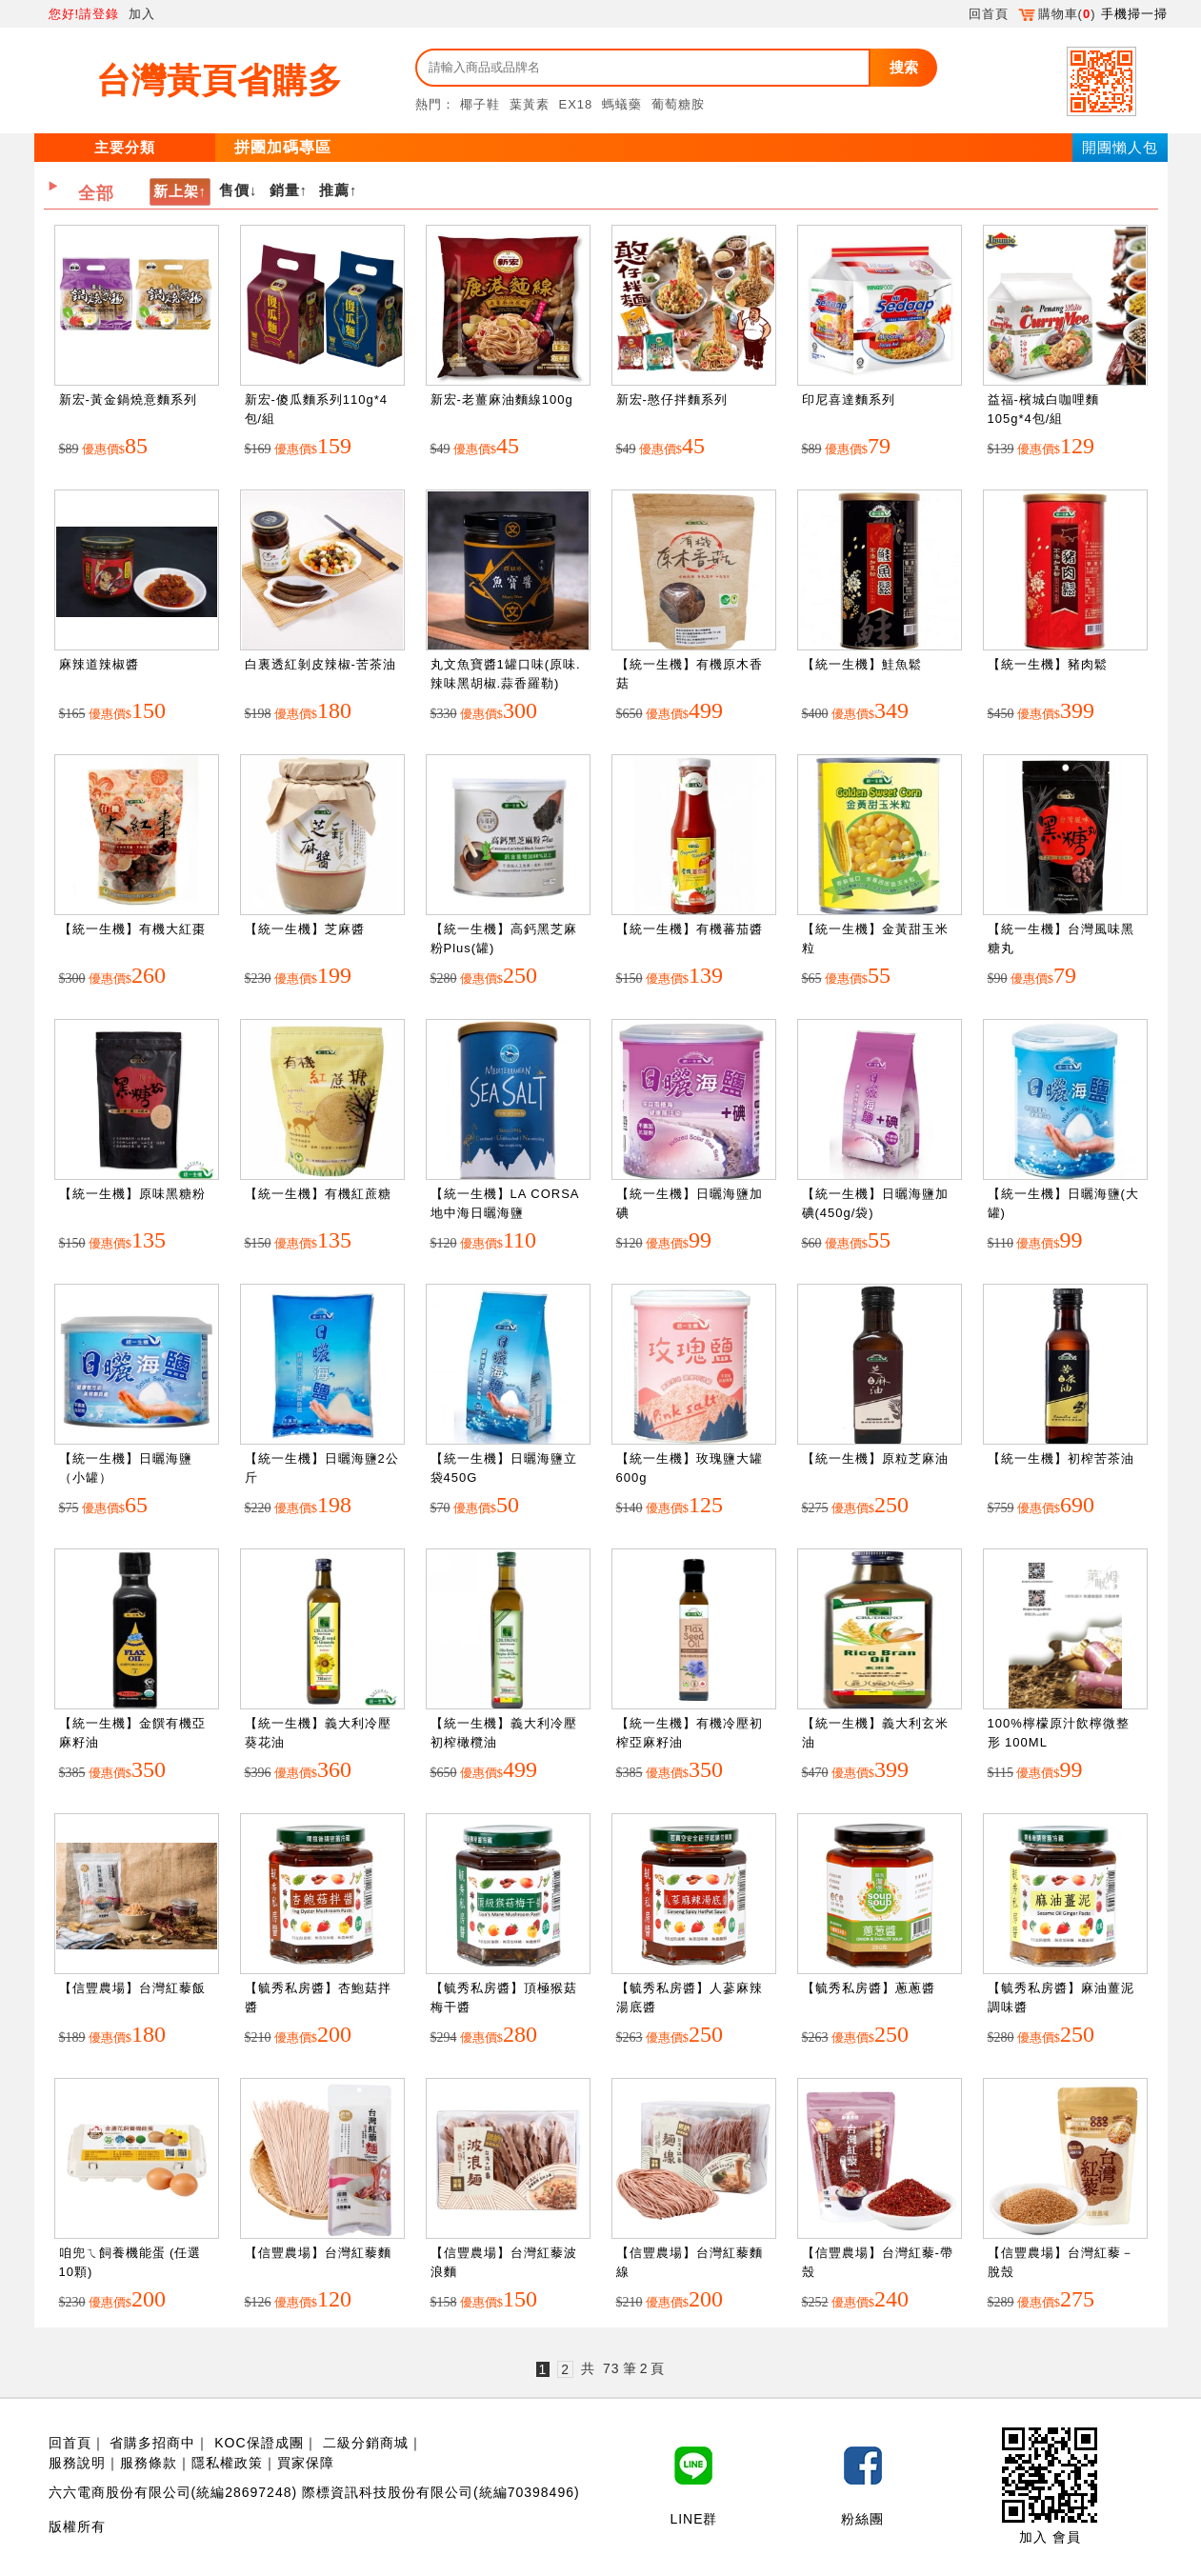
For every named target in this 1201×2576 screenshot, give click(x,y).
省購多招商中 (152, 2442)
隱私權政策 (227, 2462)
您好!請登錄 (84, 14)
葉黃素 (530, 104)
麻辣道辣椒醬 (99, 664)
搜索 (904, 67)
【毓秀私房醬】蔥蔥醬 (868, 1988)
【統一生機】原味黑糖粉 (132, 1194)
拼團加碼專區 (282, 147)
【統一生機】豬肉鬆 (1048, 664)
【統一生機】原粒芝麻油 (875, 1458)
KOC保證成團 (258, 2442)
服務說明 (77, 2462)
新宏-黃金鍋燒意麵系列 (128, 399)
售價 (234, 190)
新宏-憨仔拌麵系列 (672, 399)
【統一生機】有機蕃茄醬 (689, 929)
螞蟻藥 (622, 104)
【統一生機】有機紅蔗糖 (318, 1194)
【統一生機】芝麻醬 (305, 929)
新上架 (176, 191)
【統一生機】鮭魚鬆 (862, 664)
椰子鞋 (480, 104)
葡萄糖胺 (678, 104)
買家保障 (305, 2462)
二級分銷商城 (366, 2442)
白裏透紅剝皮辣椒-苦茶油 (320, 664)
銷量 (285, 190)
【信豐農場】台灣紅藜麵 (318, 2253)
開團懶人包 (1120, 147)
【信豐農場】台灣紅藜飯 (132, 1988)
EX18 (576, 104)
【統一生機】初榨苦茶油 (1061, 1458)
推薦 (334, 190)
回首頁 (989, 14)
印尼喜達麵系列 (848, 399)
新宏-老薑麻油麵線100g (501, 399)
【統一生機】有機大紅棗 (132, 929)
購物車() (1057, 14)
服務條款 (148, 2462)
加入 (142, 14)
